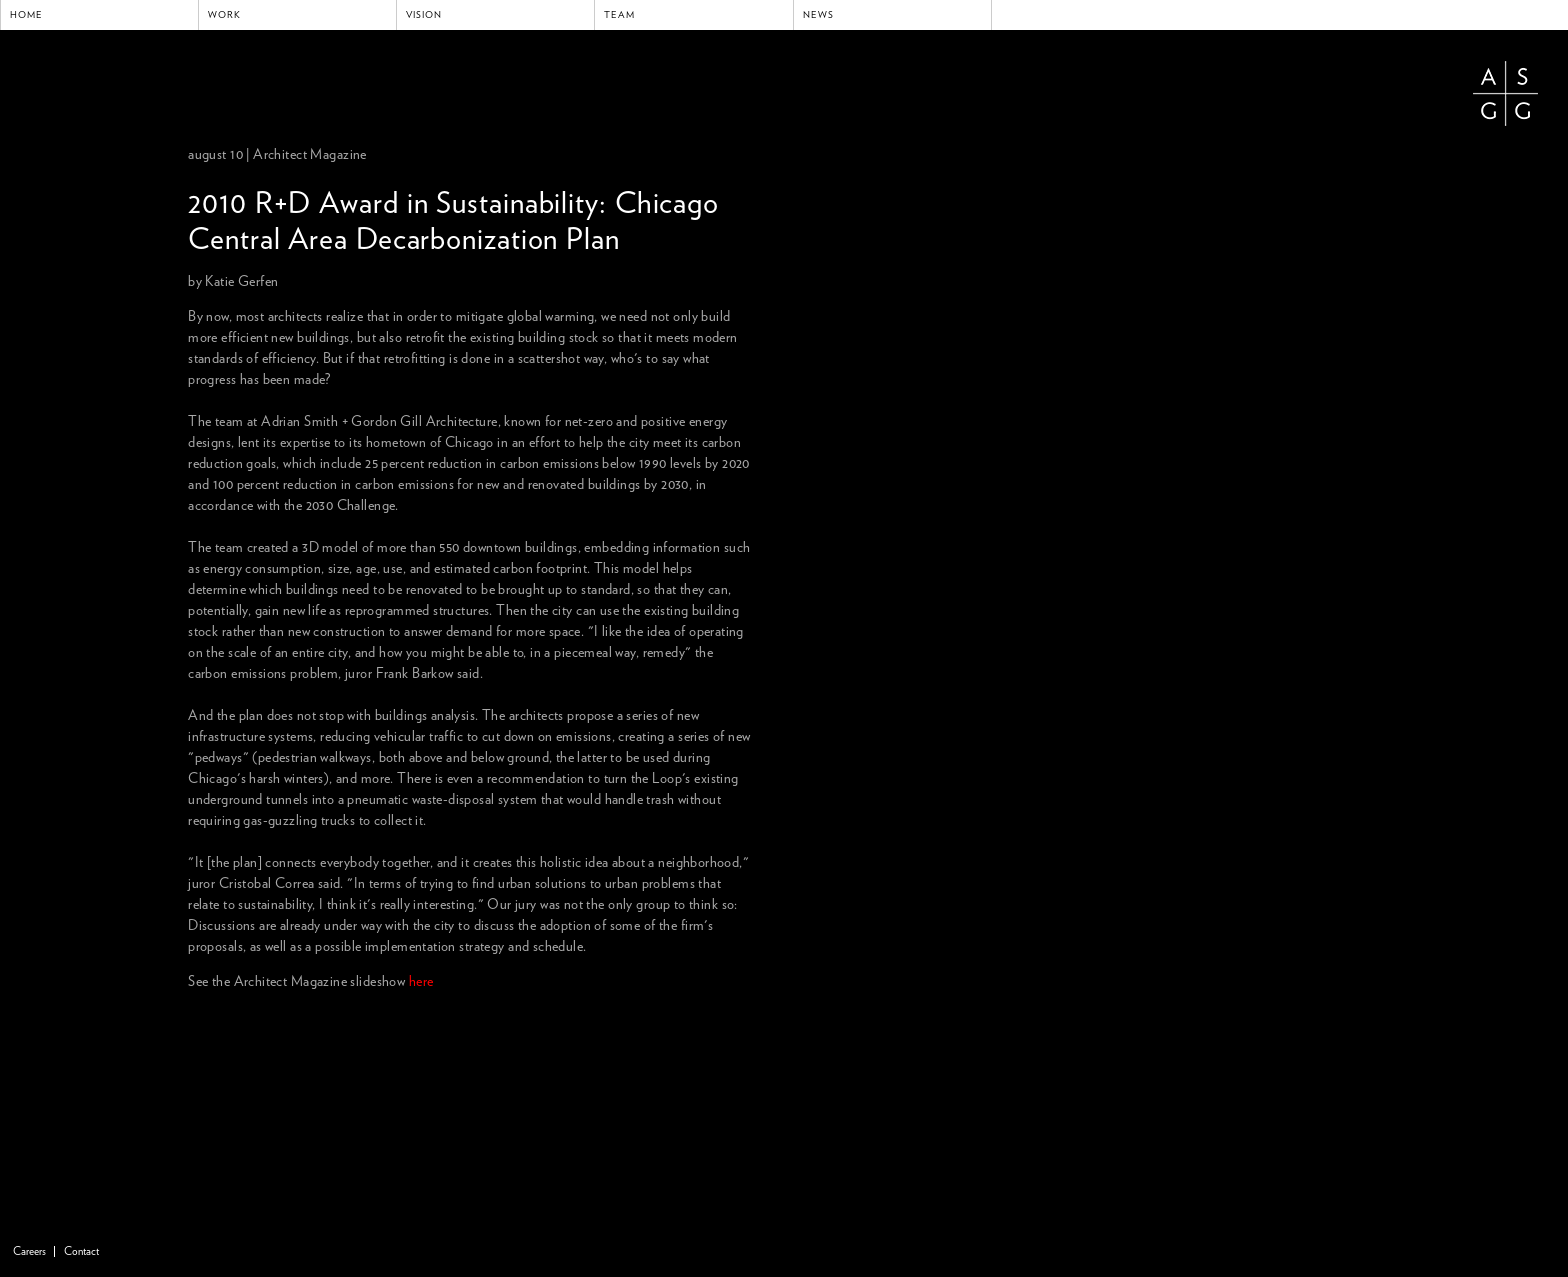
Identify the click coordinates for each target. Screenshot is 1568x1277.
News (818, 15)
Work (224, 15)
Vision (424, 15)
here (421, 982)
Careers (29, 1251)
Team (619, 15)
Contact (81, 1251)
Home (26, 15)
